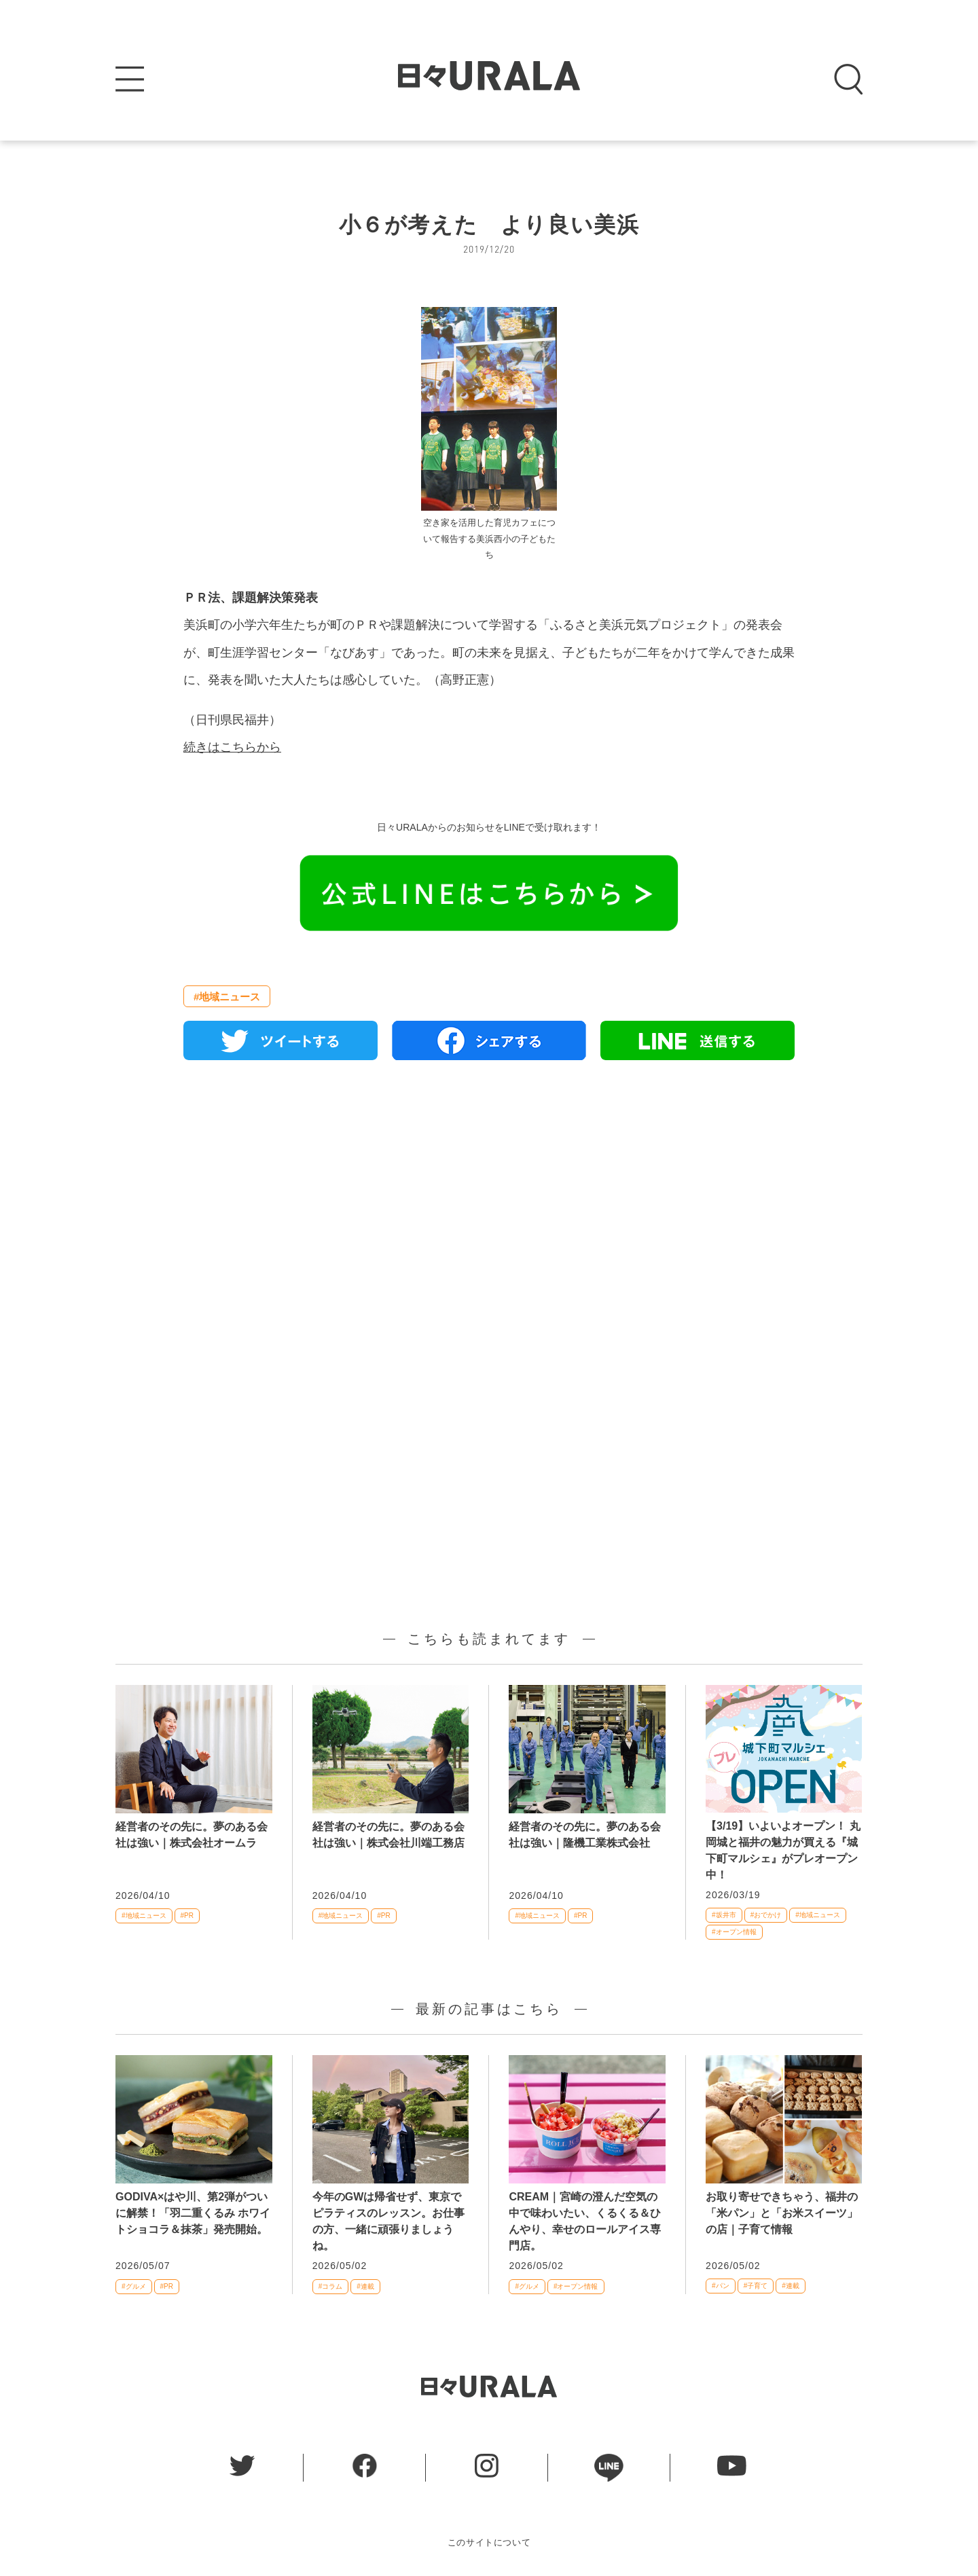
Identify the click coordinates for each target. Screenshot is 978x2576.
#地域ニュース (227, 996)
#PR (187, 1915)
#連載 (365, 2286)
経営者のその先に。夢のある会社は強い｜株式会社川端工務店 (388, 1835)
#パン (720, 2285)
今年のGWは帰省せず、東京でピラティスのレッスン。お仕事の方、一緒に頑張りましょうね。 (388, 2221)
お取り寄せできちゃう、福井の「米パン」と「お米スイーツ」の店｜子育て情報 (782, 2213)
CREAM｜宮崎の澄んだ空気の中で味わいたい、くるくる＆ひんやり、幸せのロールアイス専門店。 (585, 2221)
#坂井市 (724, 1915)
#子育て (756, 2285)
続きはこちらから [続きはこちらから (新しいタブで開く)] (232, 747)
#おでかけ (766, 1915)
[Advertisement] (489, 1226)
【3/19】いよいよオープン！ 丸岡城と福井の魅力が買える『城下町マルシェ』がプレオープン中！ (783, 1850)
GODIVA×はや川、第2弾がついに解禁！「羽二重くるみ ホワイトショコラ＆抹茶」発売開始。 (192, 2213)
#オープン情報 (734, 1932)
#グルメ (134, 2286)
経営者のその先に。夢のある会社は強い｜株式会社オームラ (191, 1835)
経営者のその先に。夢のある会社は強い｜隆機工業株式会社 (585, 1835)
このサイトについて (489, 2542)
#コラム (331, 2286)
